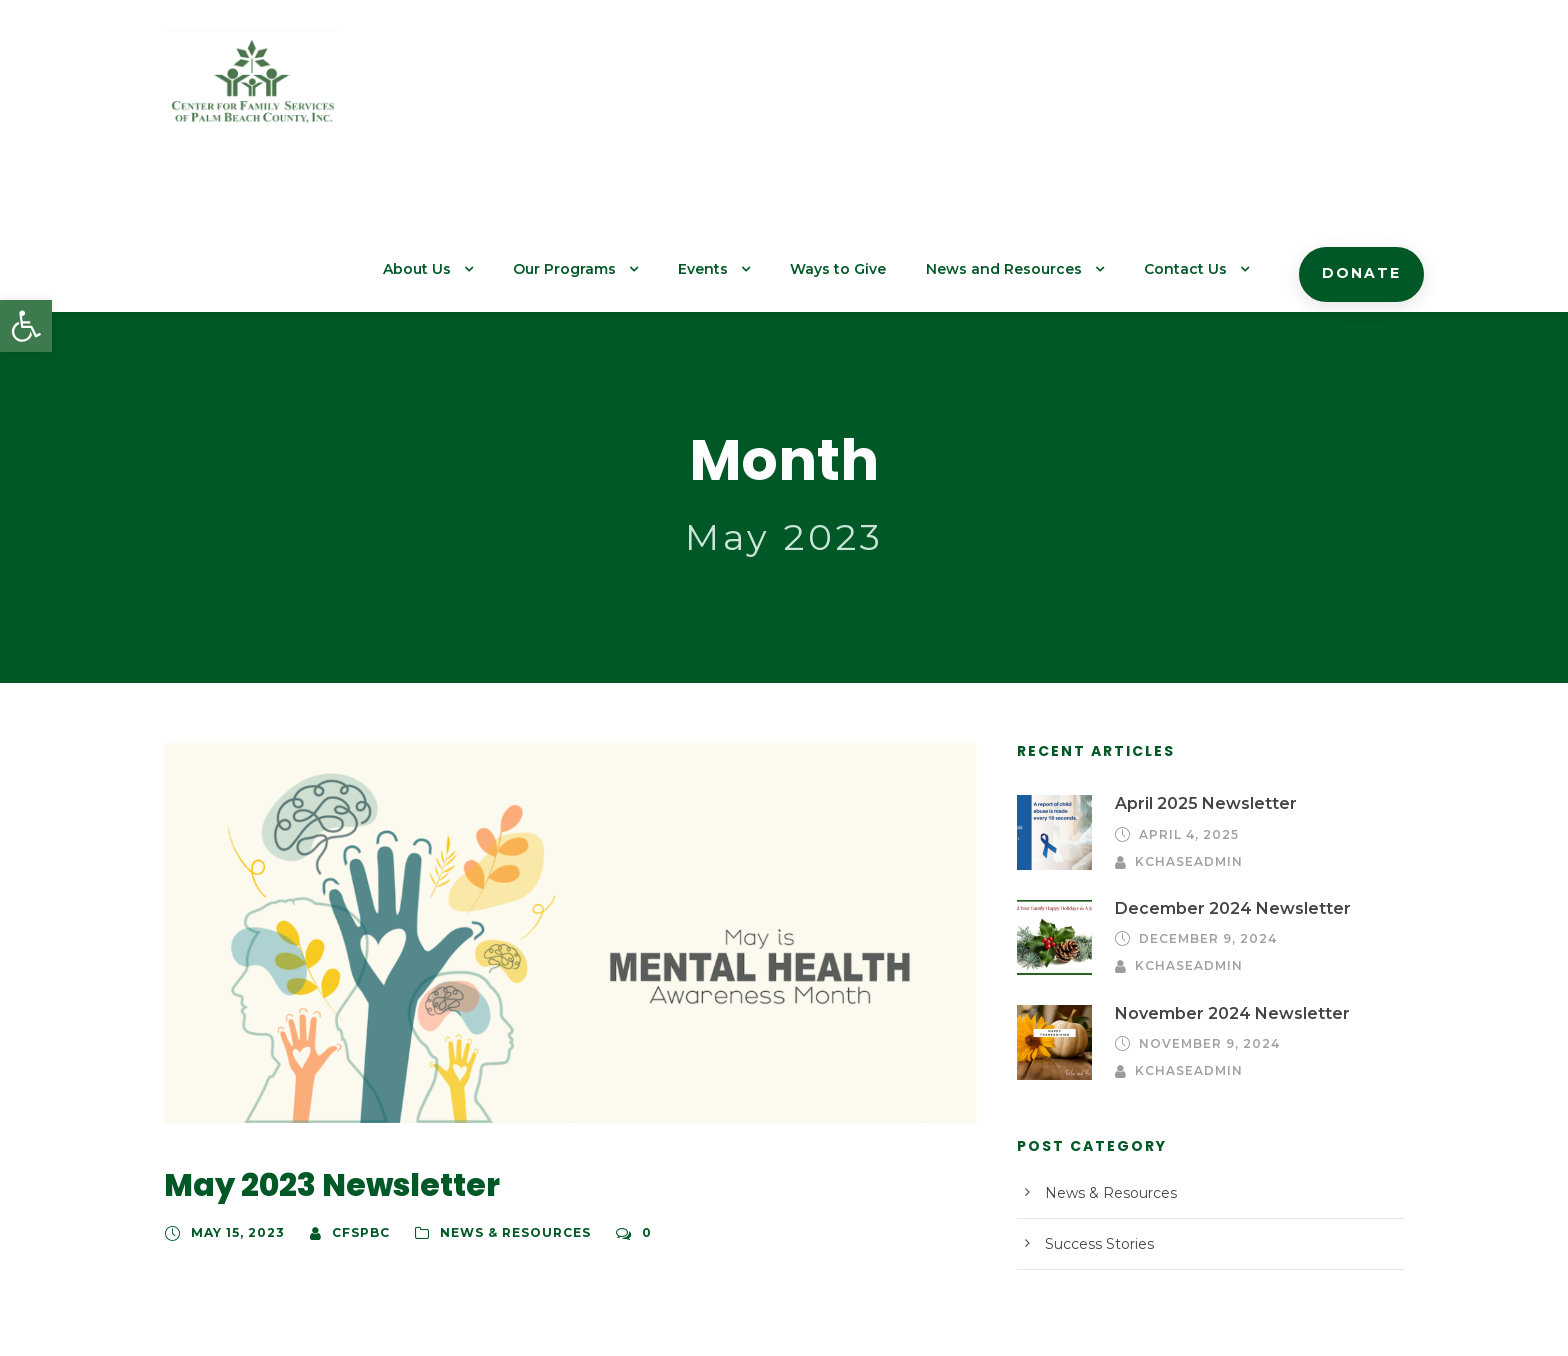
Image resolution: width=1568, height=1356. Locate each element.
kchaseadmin (1322, 701)
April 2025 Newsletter (1196, 670)
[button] (26, 326)
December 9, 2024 (1203, 802)
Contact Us (1199, 91)
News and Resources (1029, 91)
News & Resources (502, 1099)
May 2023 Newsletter (315, 1051)
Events (747, 91)
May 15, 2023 (234, 1099)
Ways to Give (875, 91)
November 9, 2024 (1203, 906)
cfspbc (352, 1099)
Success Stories (1095, 1107)
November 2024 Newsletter (1217, 875)
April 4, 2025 (1185, 701)
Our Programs (615, 91)
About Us (474, 91)
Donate (1366, 95)
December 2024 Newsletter (1216, 771)
